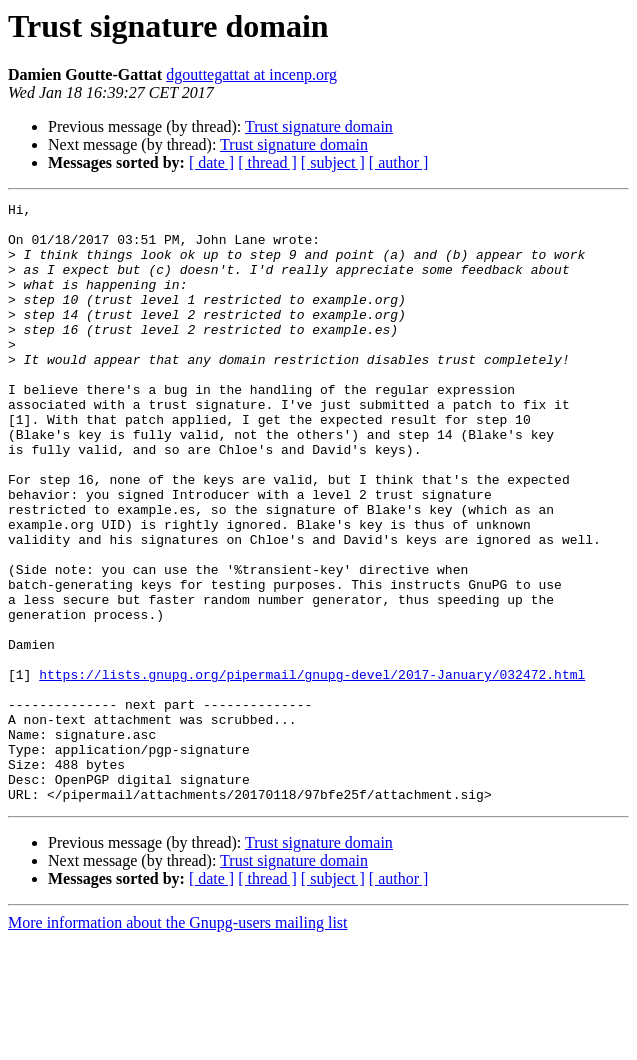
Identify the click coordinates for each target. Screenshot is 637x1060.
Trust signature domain (319, 126)
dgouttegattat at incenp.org (251, 74)
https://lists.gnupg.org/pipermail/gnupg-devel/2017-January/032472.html (312, 770)
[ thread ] (267, 162)
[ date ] (211, 162)
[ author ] (399, 162)
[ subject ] (333, 162)
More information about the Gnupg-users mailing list (178, 1042)
